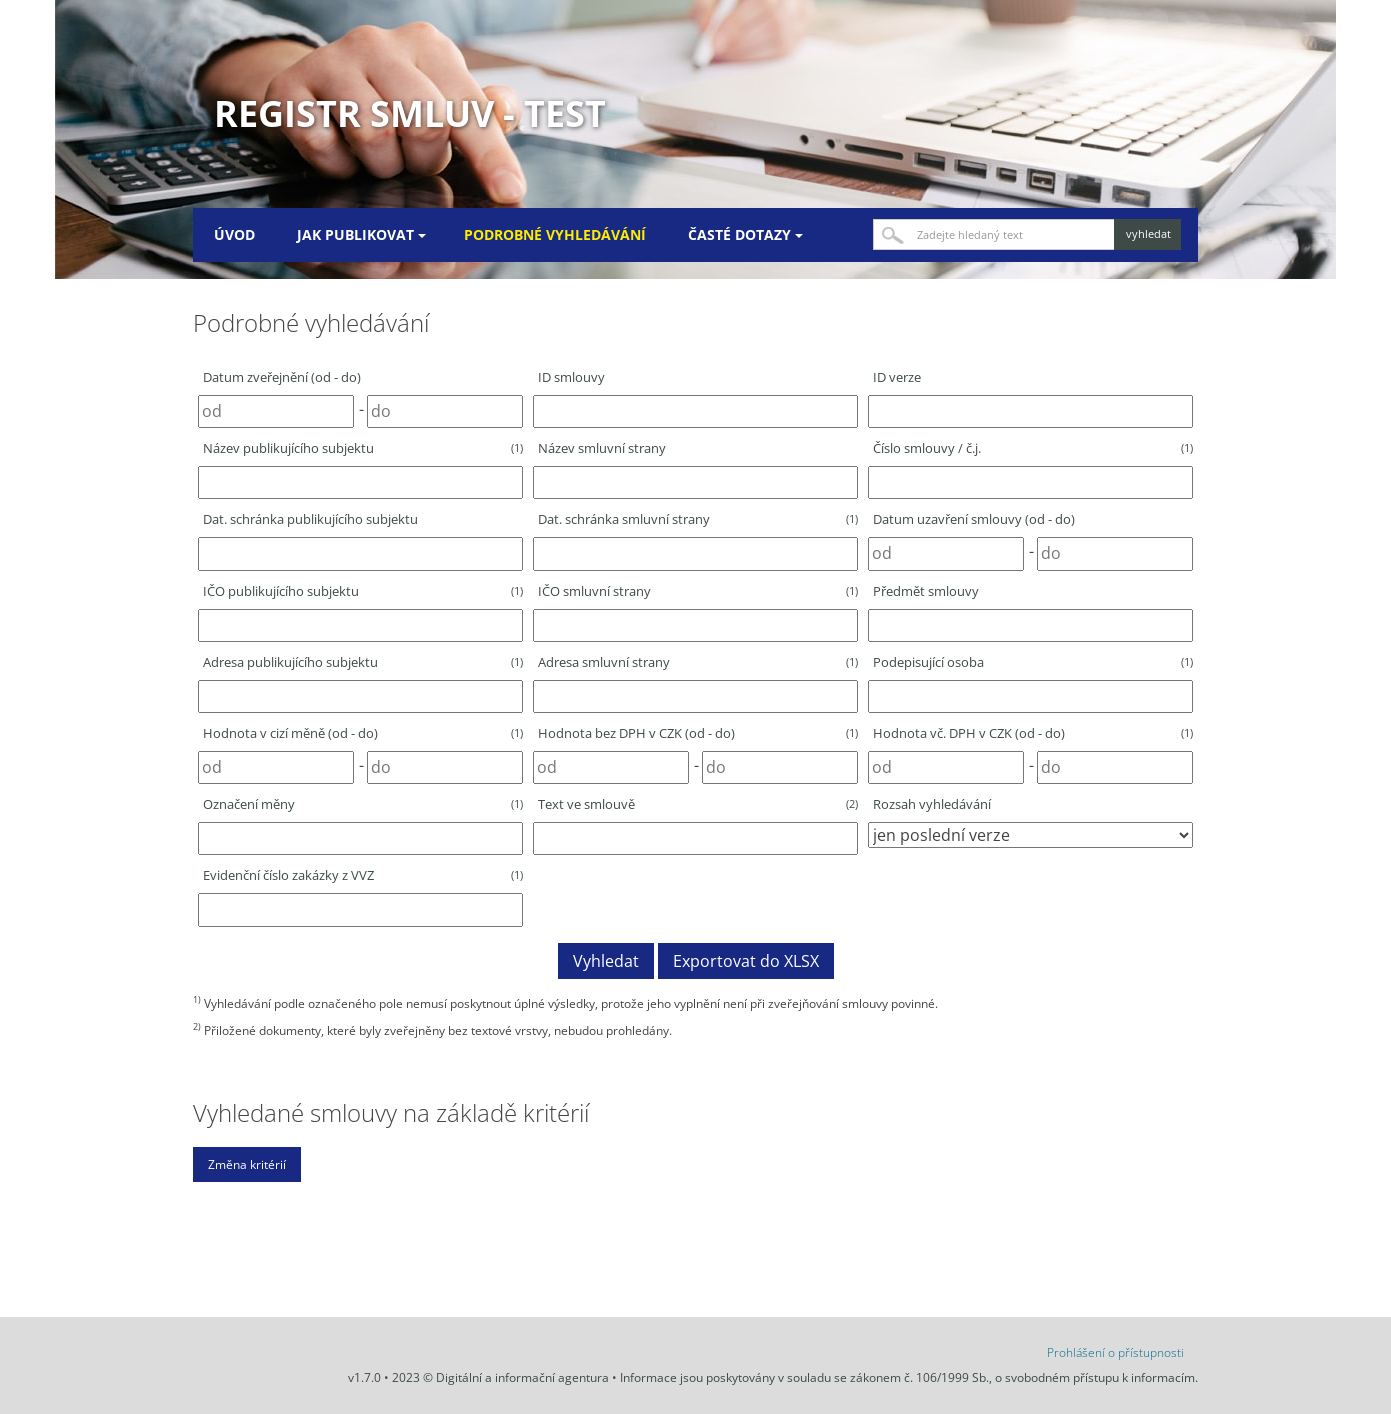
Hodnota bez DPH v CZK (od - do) (698, 733)
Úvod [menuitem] (234, 234)
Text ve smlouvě (698, 804)
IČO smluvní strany (698, 591)
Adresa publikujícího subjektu (363, 662)
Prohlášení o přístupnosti (1115, 1352)
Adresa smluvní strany (698, 662)
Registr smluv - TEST (410, 113)
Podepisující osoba (1033, 662)
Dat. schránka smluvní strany (698, 519)
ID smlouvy (571, 377)
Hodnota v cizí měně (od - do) (363, 733)
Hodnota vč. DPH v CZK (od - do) (1033, 733)
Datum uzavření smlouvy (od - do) (974, 519)
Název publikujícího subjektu (363, 448)
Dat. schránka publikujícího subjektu (310, 519)
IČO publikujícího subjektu (363, 591)
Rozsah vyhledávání (932, 804)
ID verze (897, 377)
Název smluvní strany (602, 448)
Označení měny (363, 804)
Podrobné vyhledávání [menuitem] (555, 234)
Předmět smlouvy (926, 591)
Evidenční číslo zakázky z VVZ (363, 875)
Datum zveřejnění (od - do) (282, 377)
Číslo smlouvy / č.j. (1033, 448)
